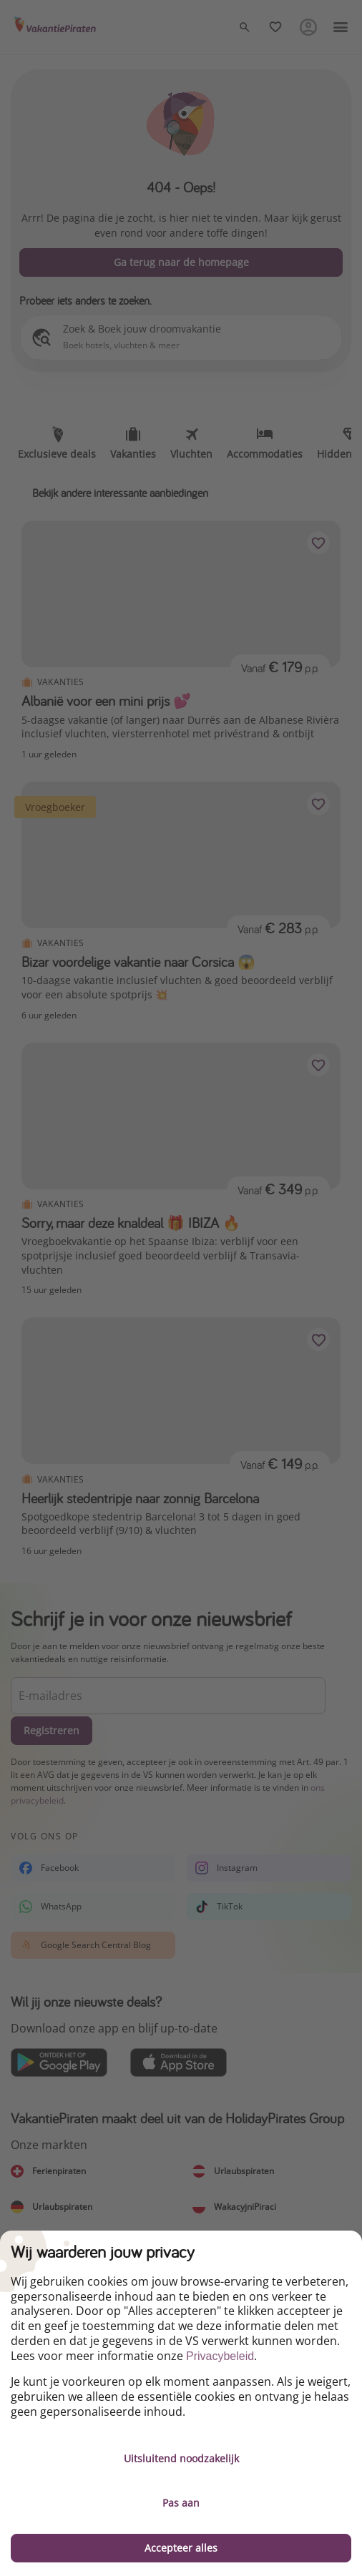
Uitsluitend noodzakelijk (181, 2458)
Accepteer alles (181, 2548)
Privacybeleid (220, 2356)
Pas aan (181, 2502)
